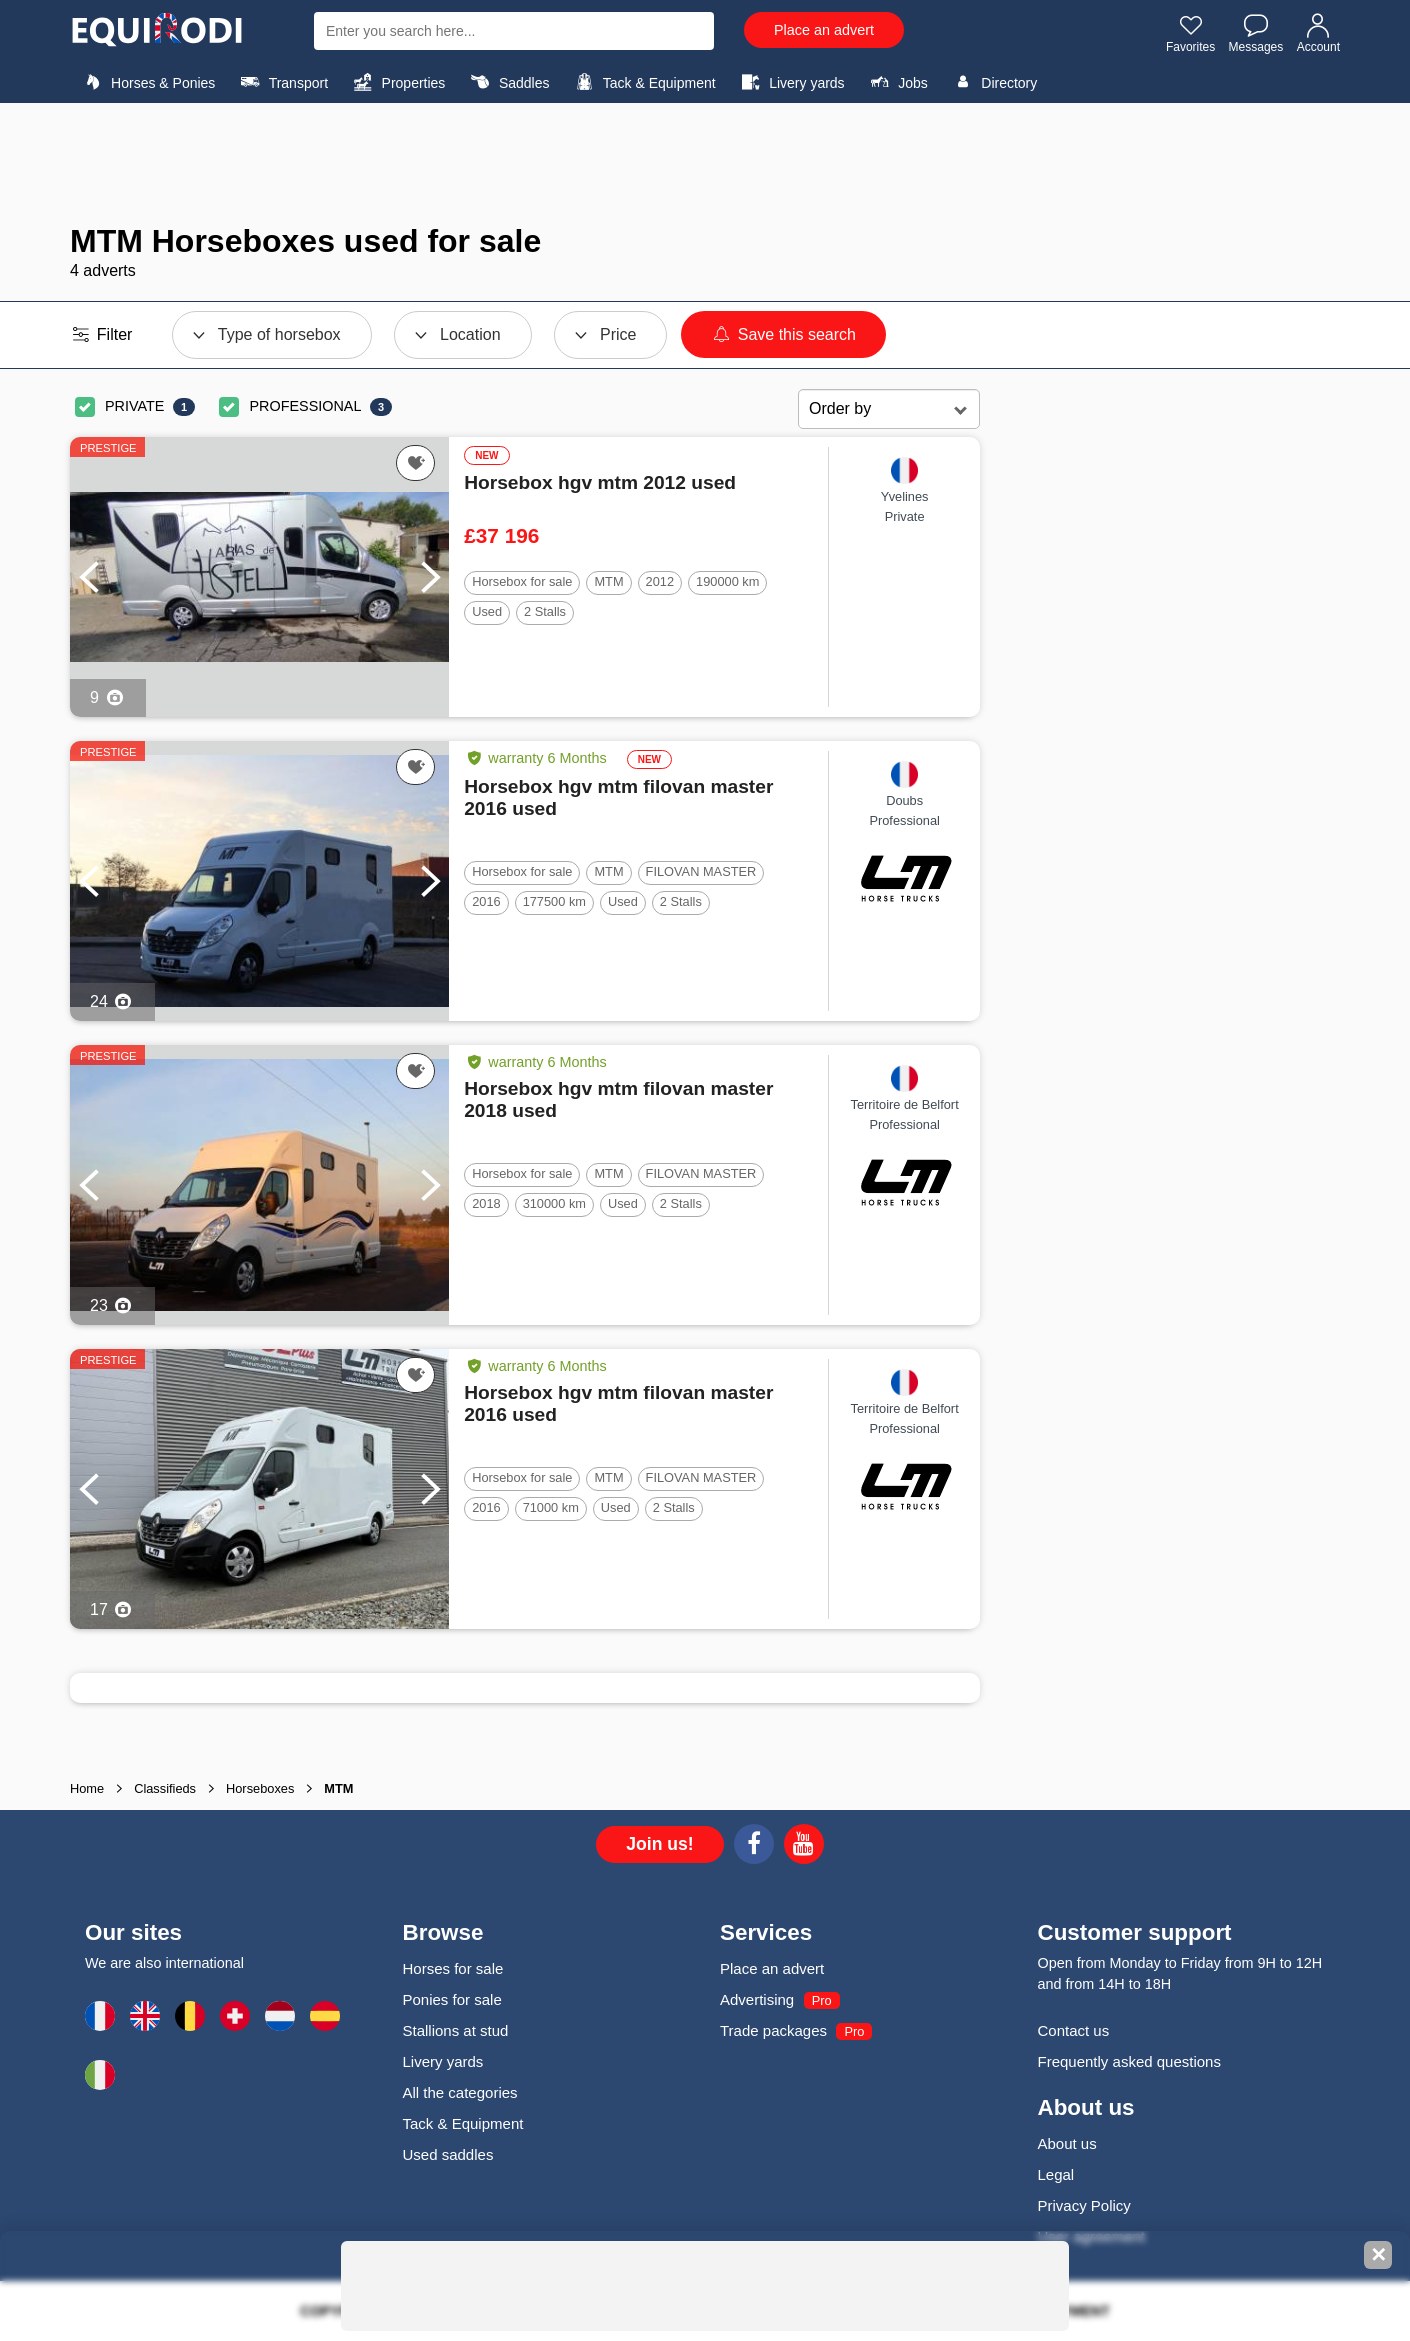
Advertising (757, 1999)
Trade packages (773, 2030)
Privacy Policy (1084, 2205)
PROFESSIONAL (305, 406)
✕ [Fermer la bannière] (1378, 2255)
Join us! (659, 1844)
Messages (1256, 33)
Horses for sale (453, 1968)
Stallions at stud (456, 2030)
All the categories (460, 2092)
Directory (992, 82)
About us (1067, 2143)
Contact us (1074, 2030)
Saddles (508, 82)
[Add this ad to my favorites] (415, 463)
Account (1318, 33)
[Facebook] (754, 1847)
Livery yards (790, 82)
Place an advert (824, 30)
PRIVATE (134, 406)
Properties (396, 82)
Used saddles (448, 2154)
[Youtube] (804, 1847)
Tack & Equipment (643, 82)
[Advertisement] (705, 163)
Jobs (896, 82)
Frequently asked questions (1129, 2061)
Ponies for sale (452, 1999)
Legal (1056, 2174)
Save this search (783, 334)
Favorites (1190, 33)
